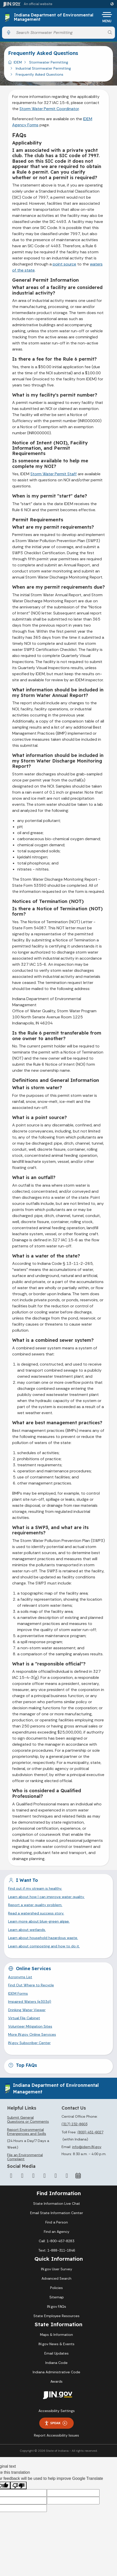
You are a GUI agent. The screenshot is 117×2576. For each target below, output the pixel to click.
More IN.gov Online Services (32, 2034)
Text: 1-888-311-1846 (56, 2250)
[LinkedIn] (56, 2176)
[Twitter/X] (22, 2176)
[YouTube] (45, 2176)
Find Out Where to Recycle (31, 1985)
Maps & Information (56, 2334)
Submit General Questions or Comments (28, 2119)
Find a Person (56, 2222)
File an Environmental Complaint (25, 2157)
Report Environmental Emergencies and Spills (26, 2131)
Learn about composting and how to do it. (44, 1946)
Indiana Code (56, 2362)
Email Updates (56, 2353)
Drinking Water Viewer (27, 2010)
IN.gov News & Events (56, 2344)
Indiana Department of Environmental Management (53, 17)
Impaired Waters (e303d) (29, 2001)
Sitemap (56, 2297)
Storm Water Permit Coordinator (49, 108)
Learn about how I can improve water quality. (46, 1896)
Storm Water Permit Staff (53, 474)
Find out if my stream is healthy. (35, 1888)
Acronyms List (20, 1977)
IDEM (18, 62)
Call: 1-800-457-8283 (56, 2241)
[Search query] (59, 32)
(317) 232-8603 (74, 2124)
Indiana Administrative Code (56, 2372)
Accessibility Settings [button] (56, 2410)
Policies (56, 2287)
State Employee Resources (56, 2316)
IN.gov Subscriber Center (29, 2043)
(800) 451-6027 (90, 2132)
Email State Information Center (56, 2213)
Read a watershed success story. (36, 1913)
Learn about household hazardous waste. (43, 1937)
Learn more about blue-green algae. (39, 1921)
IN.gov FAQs (56, 2306)
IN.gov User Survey (56, 2269)
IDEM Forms (18, 1993)
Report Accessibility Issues (56, 2435)
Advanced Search (56, 2278)
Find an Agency (56, 2231)
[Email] (67, 2176)
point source (64, 264)
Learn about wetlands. (27, 1929)
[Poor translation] (18, 2485)
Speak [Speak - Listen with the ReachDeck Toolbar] (55, 2423)
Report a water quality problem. (35, 1905)
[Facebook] (11, 2176)
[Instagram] (33, 2176)
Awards (56, 2381)
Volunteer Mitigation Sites (30, 2026)
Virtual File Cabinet (24, 2018)
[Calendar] (78, 2176)
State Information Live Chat (56, 2203)
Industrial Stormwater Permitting (43, 68)
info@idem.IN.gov (86, 2147)
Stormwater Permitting (48, 62)
